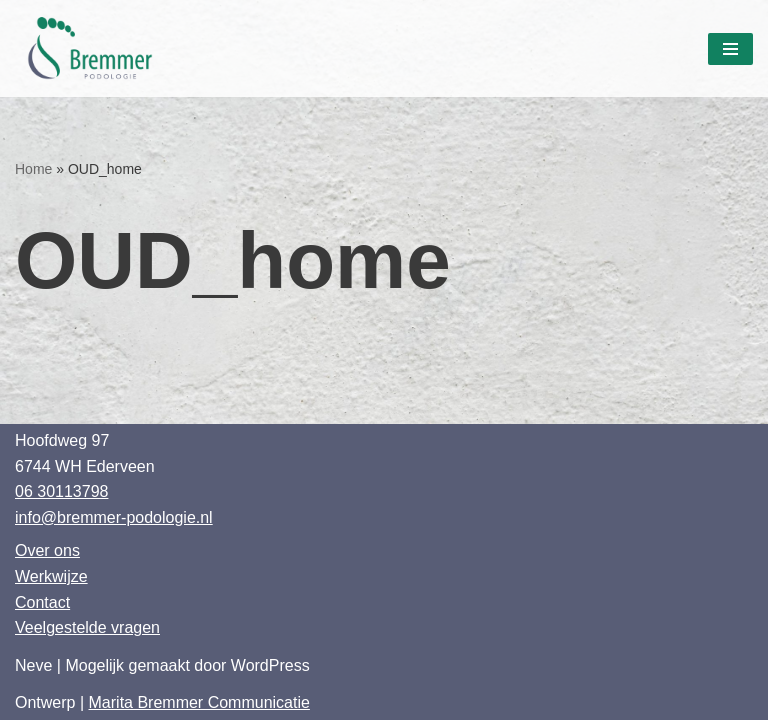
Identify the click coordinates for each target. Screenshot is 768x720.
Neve (33, 665)
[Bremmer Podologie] (95, 48)
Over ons (47, 550)
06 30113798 (61, 491)
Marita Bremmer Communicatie (199, 702)
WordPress (270, 665)
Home (33, 169)
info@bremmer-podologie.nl (114, 517)
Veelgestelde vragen (87, 627)
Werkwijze (51, 576)
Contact (42, 602)
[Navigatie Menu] (730, 49)
